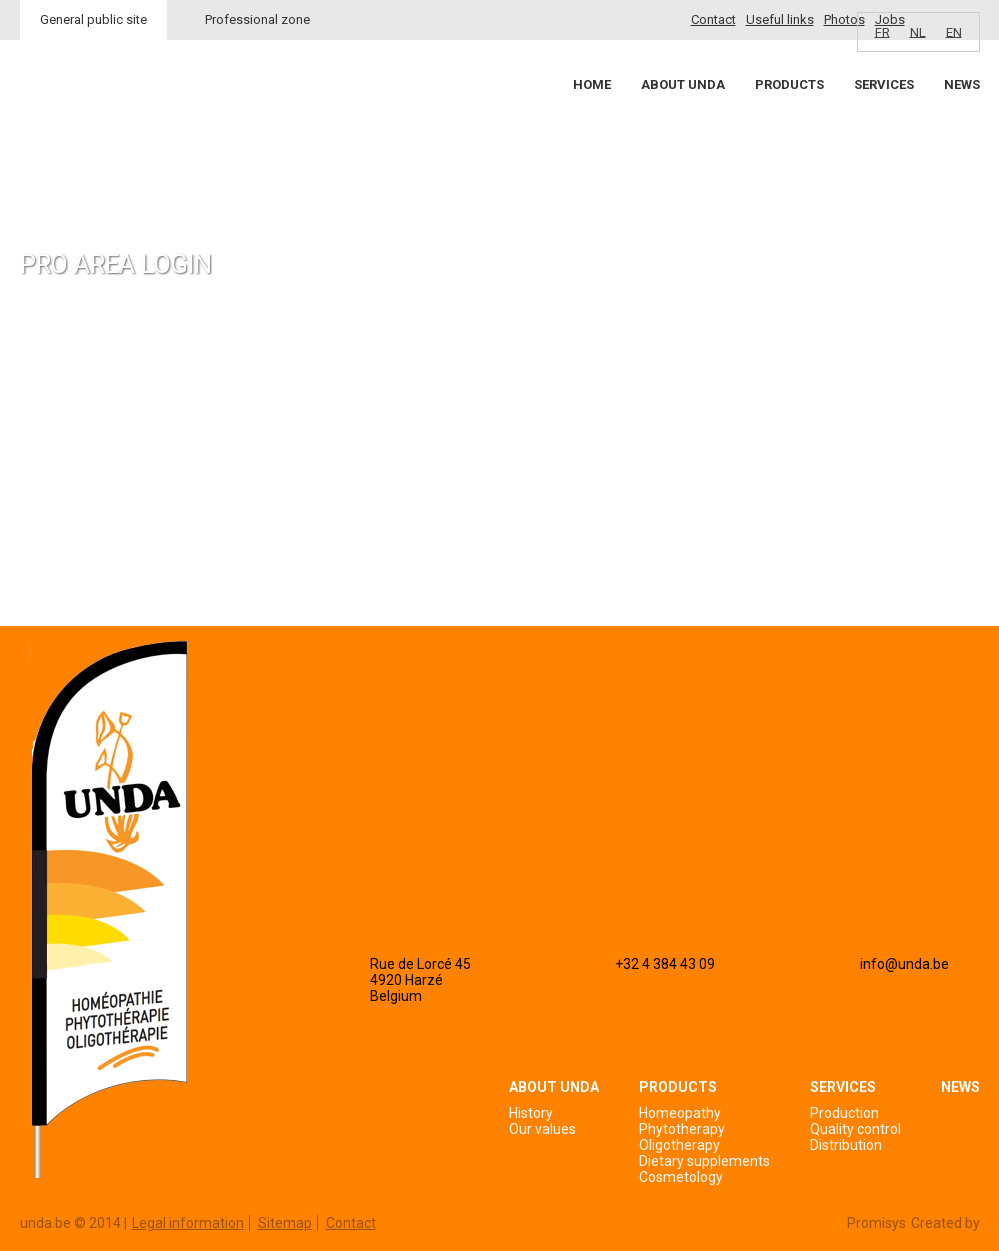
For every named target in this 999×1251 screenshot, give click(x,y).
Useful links (780, 19)
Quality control (855, 1129)
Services (884, 84)
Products (789, 84)
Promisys (876, 1223)
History (531, 1113)
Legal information (188, 1223)
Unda (96, 121)
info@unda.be (904, 964)
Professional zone (257, 19)
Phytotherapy (682, 1129)
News (962, 84)
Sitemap (285, 1223)
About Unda (683, 84)
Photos (844, 19)
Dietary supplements (704, 1161)
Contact (713, 19)
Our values (542, 1129)
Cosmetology (681, 1177)
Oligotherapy (679, 1145)
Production (844, 1113)
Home (592, 84)
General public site (93, 19)
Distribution (846, 1145)
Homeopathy (680, 1113)
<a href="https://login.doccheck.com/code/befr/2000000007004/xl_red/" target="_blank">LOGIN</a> (253, 460)
